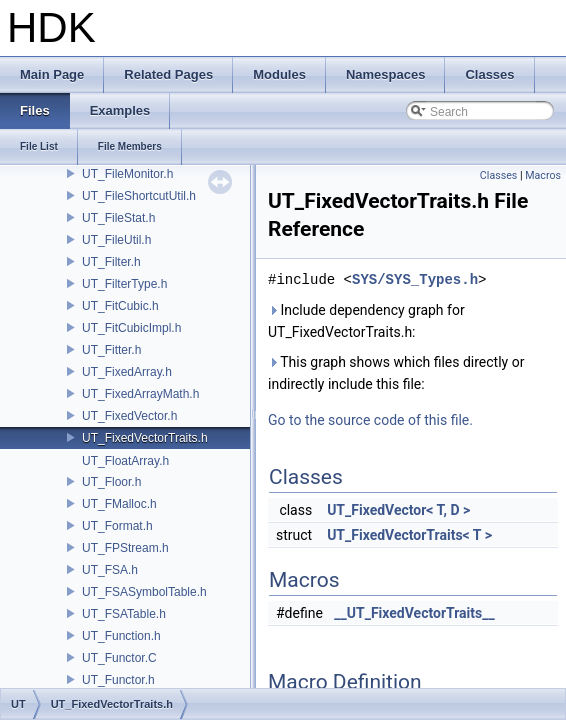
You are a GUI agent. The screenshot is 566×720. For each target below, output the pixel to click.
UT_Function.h (121, 636)
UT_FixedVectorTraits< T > (409, 535)
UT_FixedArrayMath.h (140, 394)
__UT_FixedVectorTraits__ (414, 613)
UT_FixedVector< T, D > (398, 510)
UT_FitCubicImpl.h (131, 328)
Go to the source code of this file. (370, 420)
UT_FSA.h (110, 570)
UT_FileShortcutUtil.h (139, 196)
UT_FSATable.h (124, 614)
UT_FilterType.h (124, 284)
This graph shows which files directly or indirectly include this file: (396, 373)
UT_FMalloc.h (119, 504)
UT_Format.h (117, 526)
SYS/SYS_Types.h (415, 279)
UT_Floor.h (111, 482)
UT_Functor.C (119, 658)
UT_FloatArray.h (125, 461)
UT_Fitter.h (111, 350)
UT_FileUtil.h (116, 240)
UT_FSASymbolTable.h (144, 592)
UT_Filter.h (111, 262)
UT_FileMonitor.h (127, 174)
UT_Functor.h (118, 680)
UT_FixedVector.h (129, 416)
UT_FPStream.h (125, 548)
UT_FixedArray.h (127, 372)
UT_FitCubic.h (120, 306)
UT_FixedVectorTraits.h (145, 438)
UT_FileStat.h (118, 218)
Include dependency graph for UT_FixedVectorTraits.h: (366, 321)
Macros (543, 175)
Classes (498, 175)
